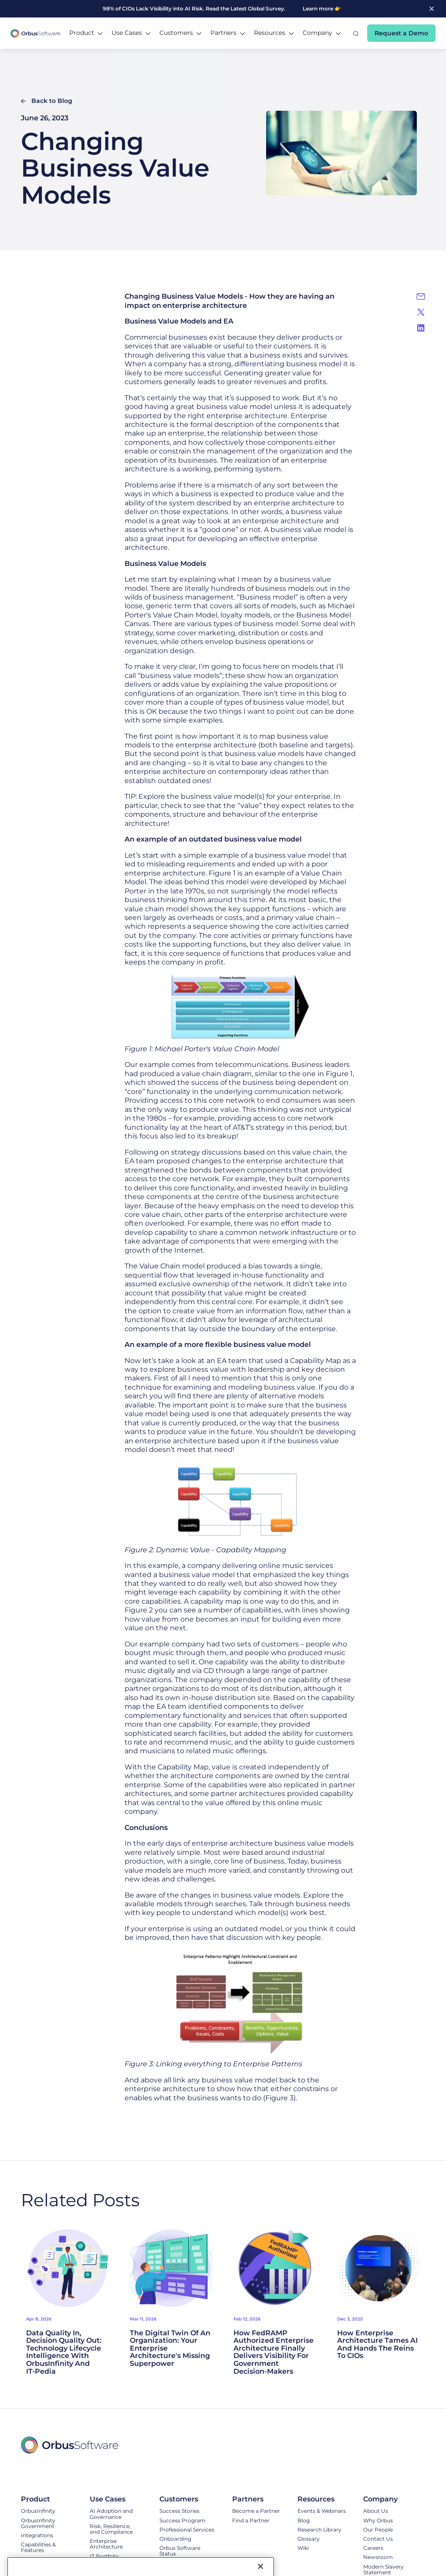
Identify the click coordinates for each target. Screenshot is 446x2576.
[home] (35, 33)
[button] (86, 33)
